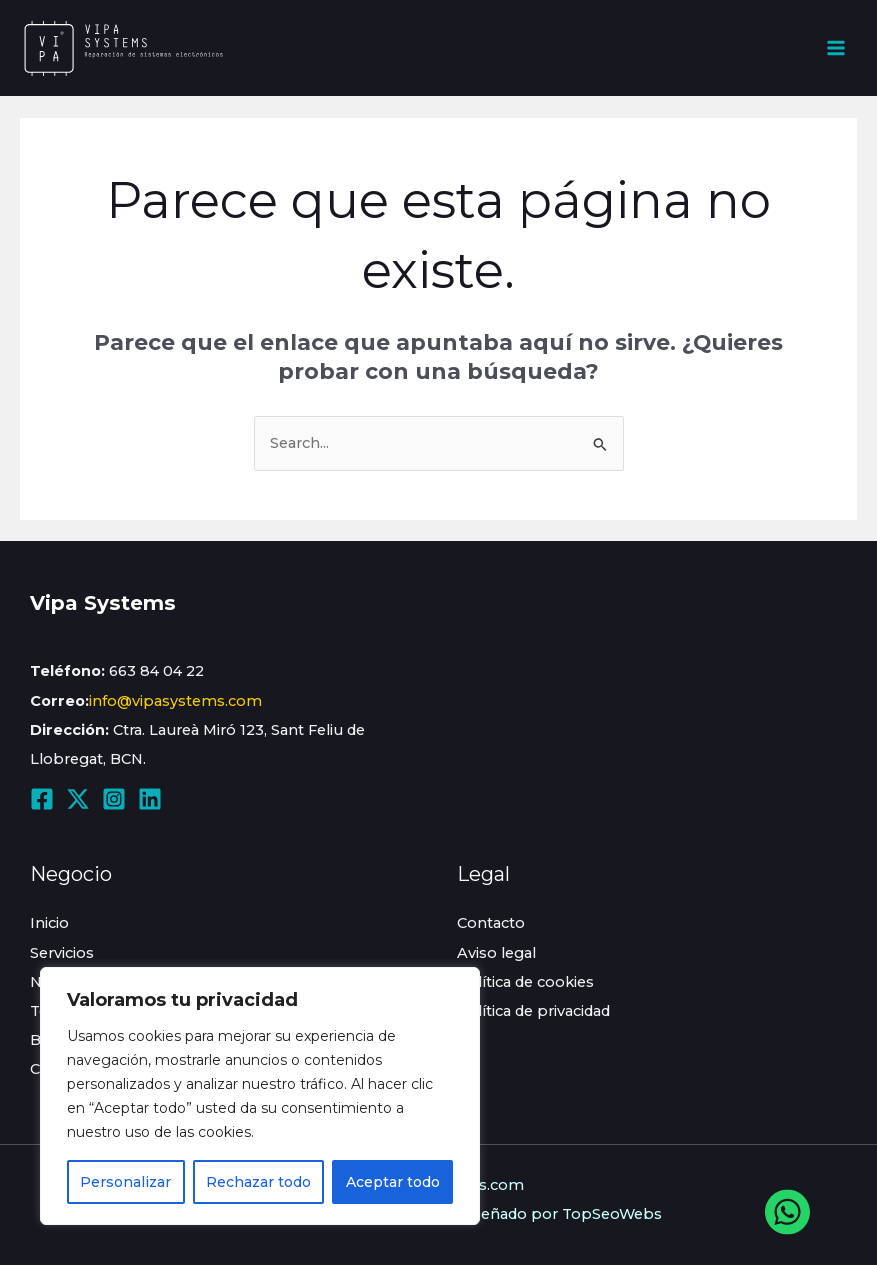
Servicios (62, 953)
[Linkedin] (150, 799)
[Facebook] (42, 799)
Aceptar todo (393, 1182)
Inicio (49, 923)
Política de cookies (525, 982)
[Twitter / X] (78, 799)
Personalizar (125, 1182)
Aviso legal (496, 953)
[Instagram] (114, 799)
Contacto (491, 923)
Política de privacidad (533, 1011)
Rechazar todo (258, 1182)
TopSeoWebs (612, 1214)
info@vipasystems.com (175, 701)
